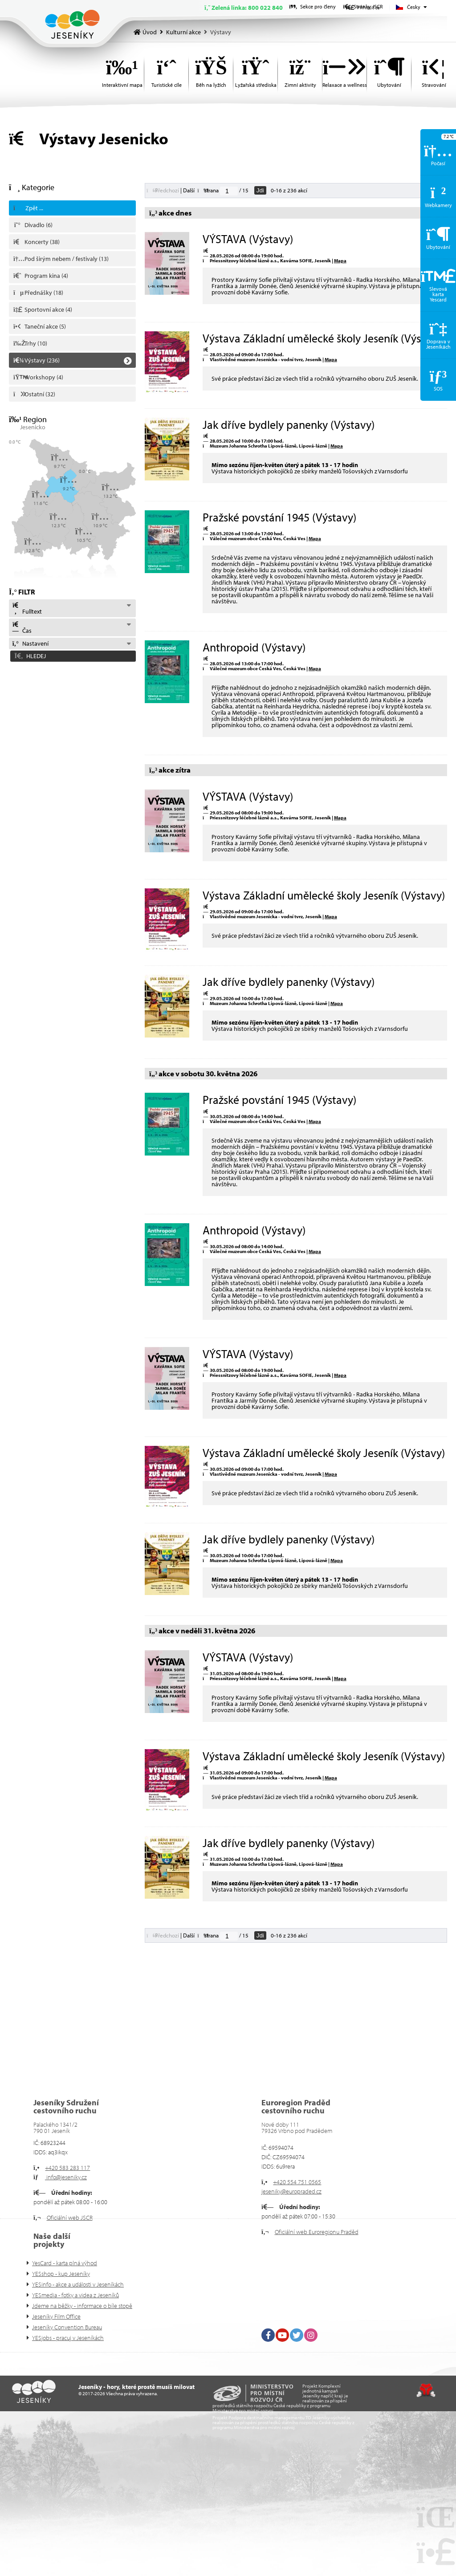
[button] (72, 656)
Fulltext (27, 608)
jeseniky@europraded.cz (291, 2191)
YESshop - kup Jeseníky (61, 2274)
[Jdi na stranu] (229, 191)
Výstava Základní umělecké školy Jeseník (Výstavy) (324, 338)
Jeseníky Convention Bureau (67, 2327)
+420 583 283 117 (67, 2168)
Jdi (260, 190)
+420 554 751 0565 (297, 2182)
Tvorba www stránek (426, 2390)
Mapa (340, 260)
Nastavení (30, 643)
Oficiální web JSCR (70, 2218)
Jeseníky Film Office (56, 2316)
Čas (22, 628)
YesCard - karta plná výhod (64, 2263)
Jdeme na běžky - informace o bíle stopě (82, 2306)
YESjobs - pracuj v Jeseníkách (68, 2338)
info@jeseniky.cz (66, 2177)
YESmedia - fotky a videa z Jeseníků (75, 2295)
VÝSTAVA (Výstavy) (248, 239)
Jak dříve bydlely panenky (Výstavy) (289, 424)
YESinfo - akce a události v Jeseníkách (78, 2284)
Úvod (72, 24)
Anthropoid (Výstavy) (254, 647)
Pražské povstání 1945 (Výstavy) (279, 517)
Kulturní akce (183, 32)
